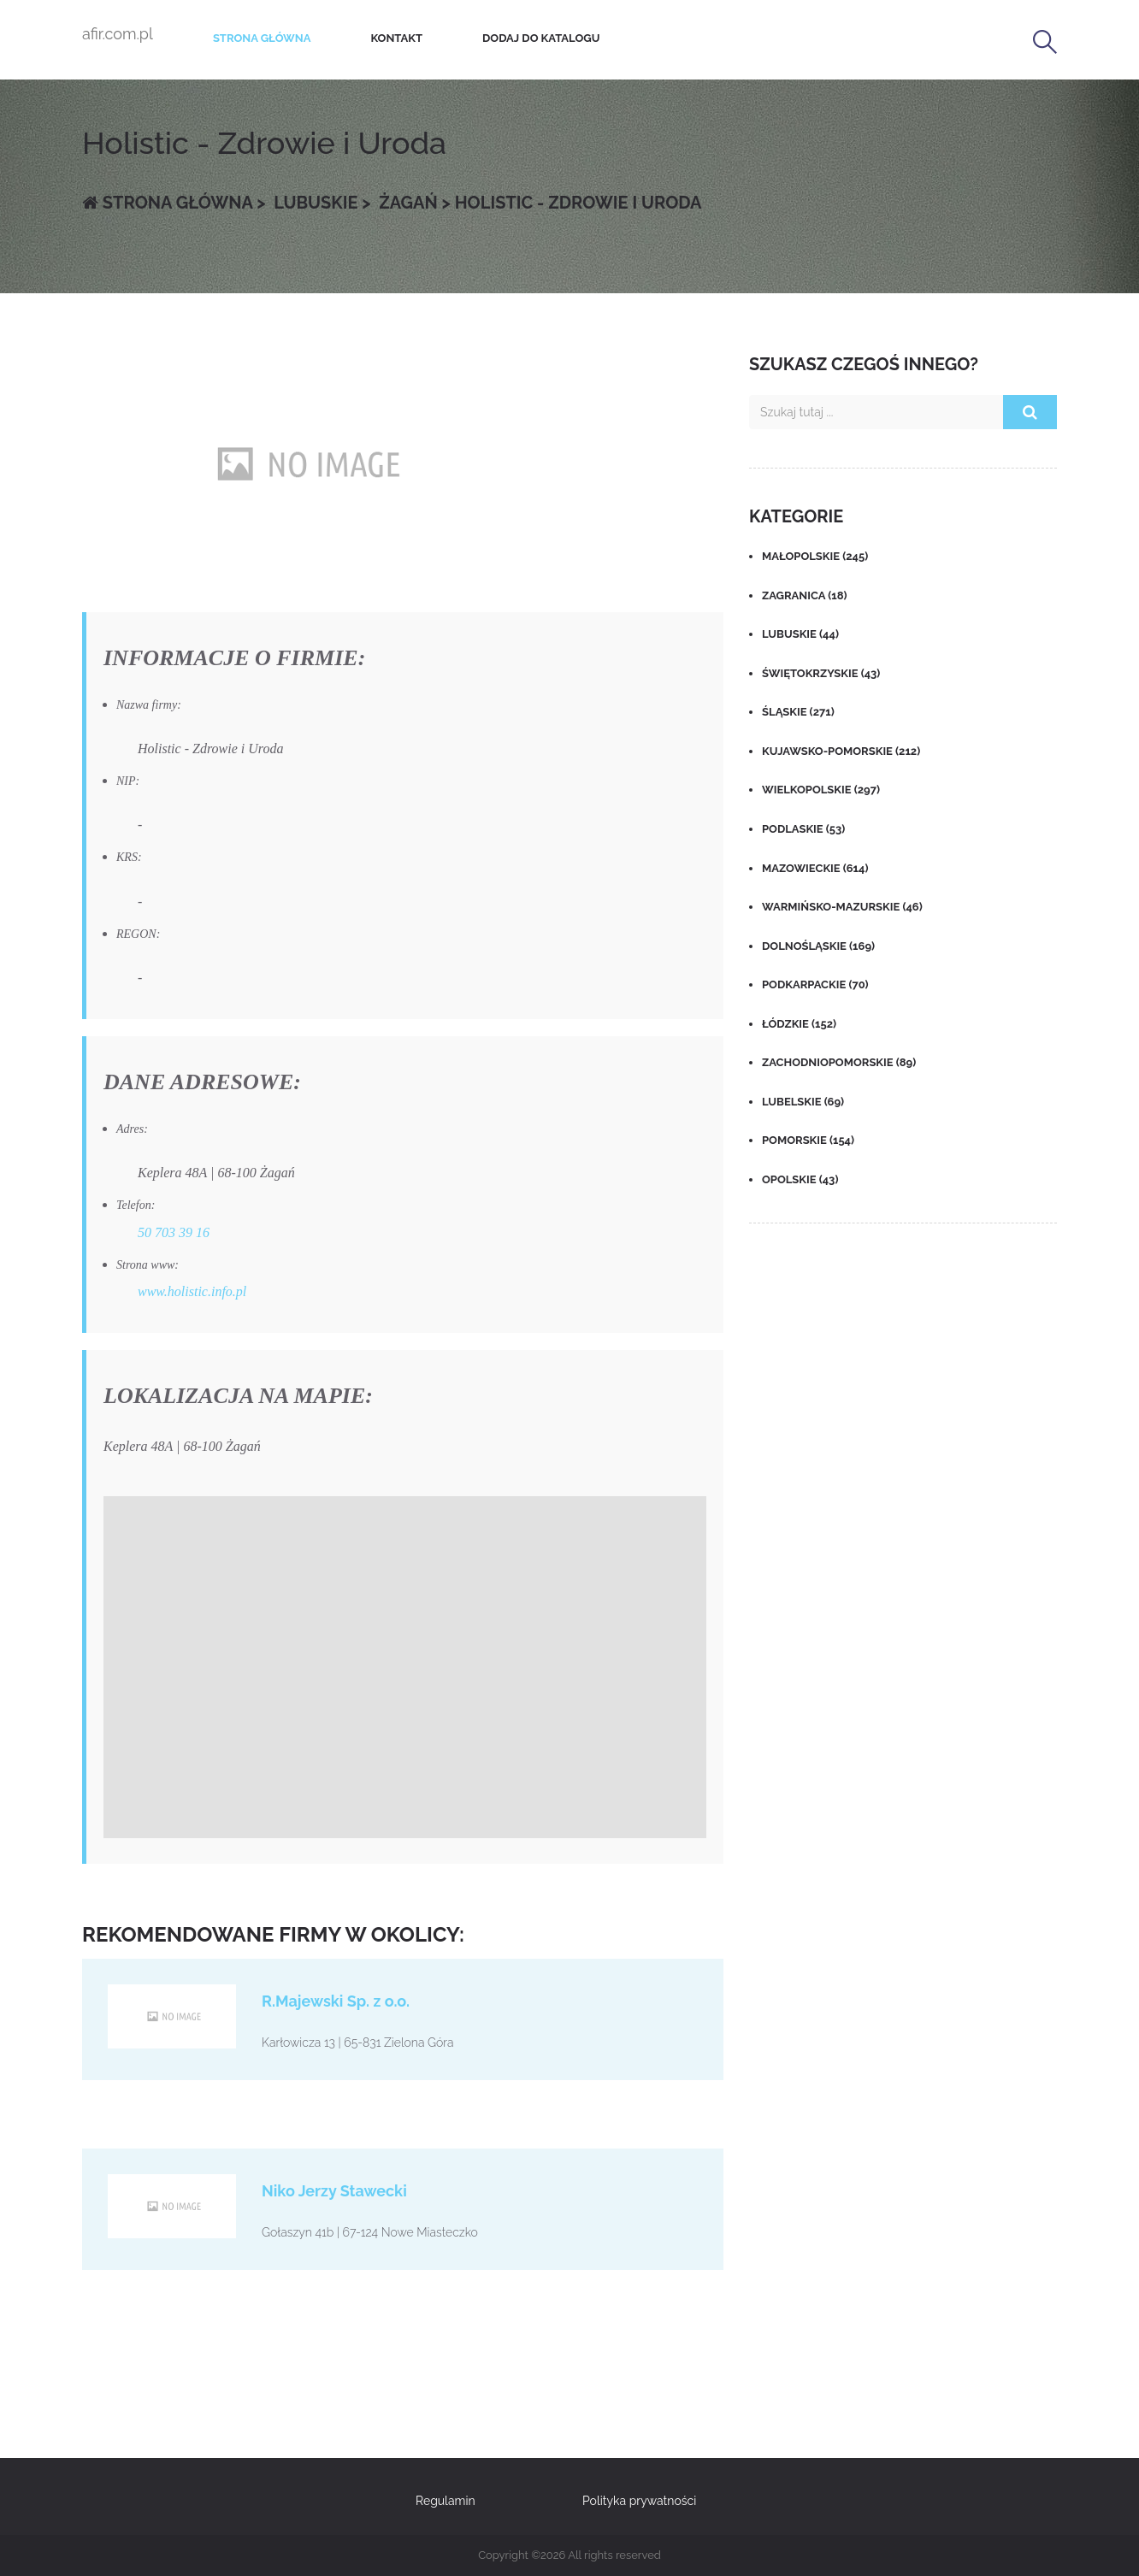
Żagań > (413, 202)
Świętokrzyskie (821, 673)
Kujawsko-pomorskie (841, 751)
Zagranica (804, 595)
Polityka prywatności (639, 2501)
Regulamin (445, 2501)
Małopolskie (815, 556)
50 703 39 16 (174, 1232)
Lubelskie (803, 1101)
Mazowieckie (815, 868)
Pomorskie (808, 1140)
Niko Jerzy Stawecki (334, 2191)
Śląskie (798, 711)
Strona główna (262, 38)
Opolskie (800, 1179)
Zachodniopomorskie (839, 1062)
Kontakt (396, 38)
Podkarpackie (815, 984)
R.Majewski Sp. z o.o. (336, 2001)
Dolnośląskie (818, 946)
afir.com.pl (117, 34)
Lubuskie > (319, 202)
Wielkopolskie (821, 789)
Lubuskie (800, 634)
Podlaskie (803, 828)
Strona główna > (174, 202)
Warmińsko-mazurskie (842, 906)
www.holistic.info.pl (192, 1291)
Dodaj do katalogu (540, 38)
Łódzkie (799, 1023)
